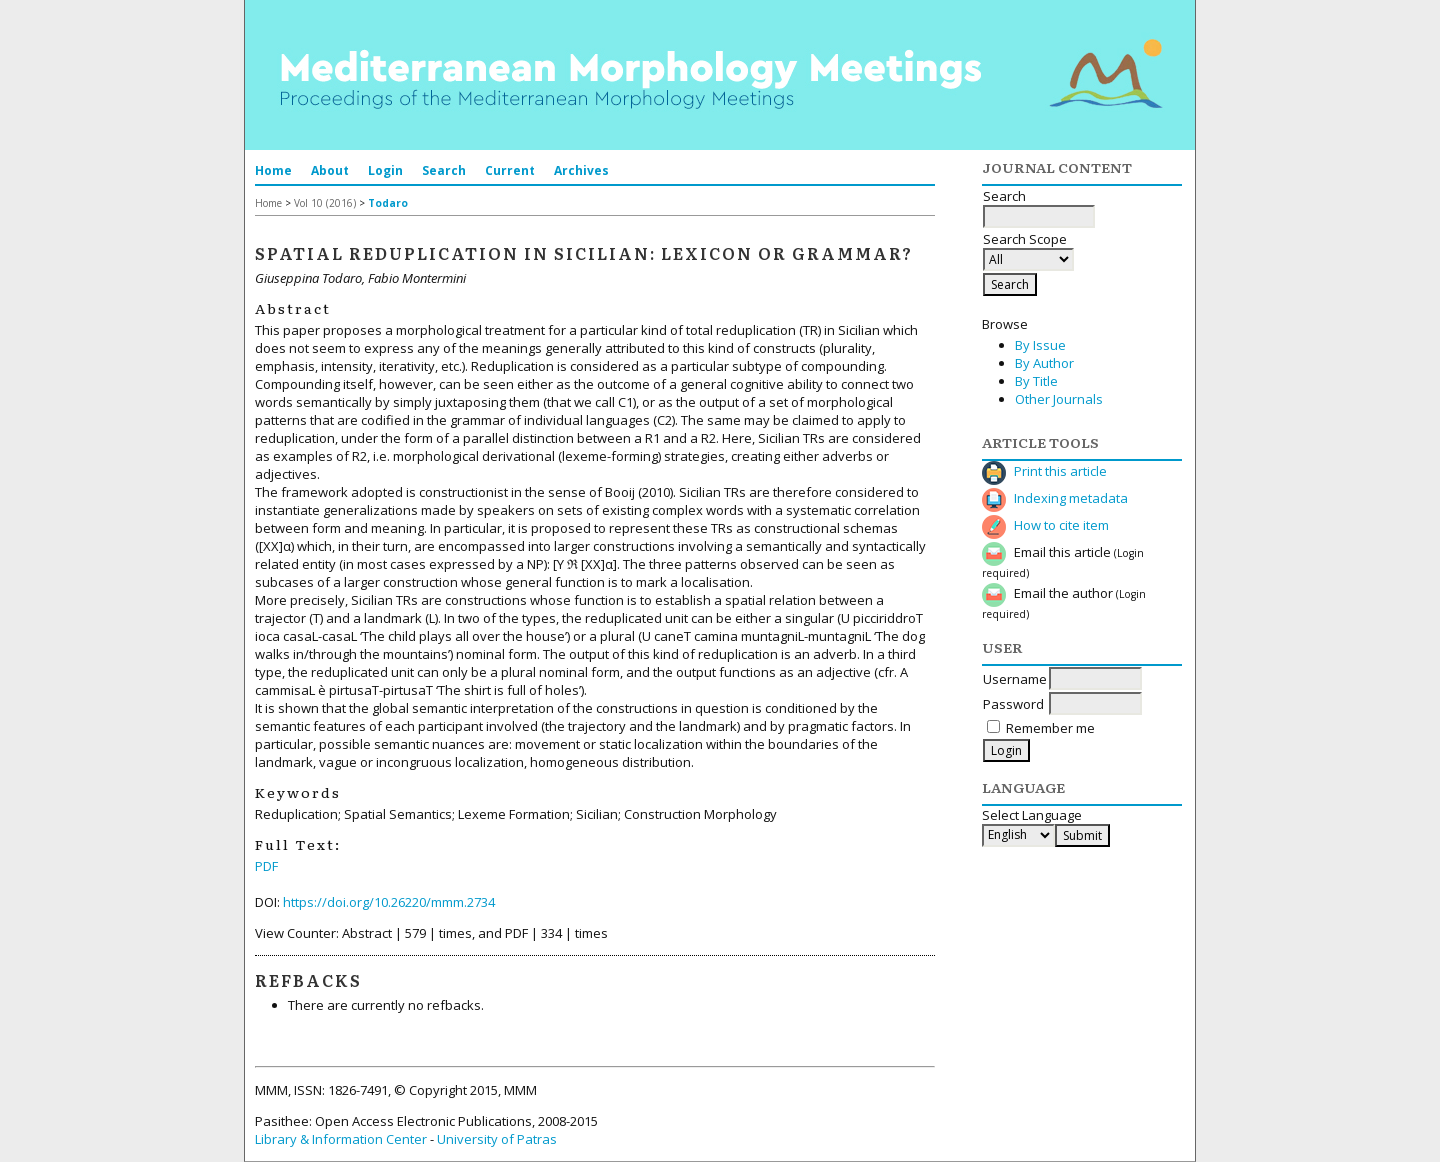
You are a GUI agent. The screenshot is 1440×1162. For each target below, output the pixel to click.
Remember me (1050, 728)
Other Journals (1059, 399)
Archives (581, 170)
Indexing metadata (1071, 498)
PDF (266, 866)
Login (385, 170)
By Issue (1040, 345)
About (330, 170)
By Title (1036, 381)
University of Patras (497, 1139)
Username (1015, 679)
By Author (1044, 363)
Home (273, 170)
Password (1013, 704)
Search (444, 170)
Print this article (1060, 471)
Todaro (388, 203)
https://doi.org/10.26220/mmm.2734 (389, 902)
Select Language (1032, 815)
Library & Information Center (341, 1139)
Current (510, 170)
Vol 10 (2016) (325, 203)
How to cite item (1061, 525)
